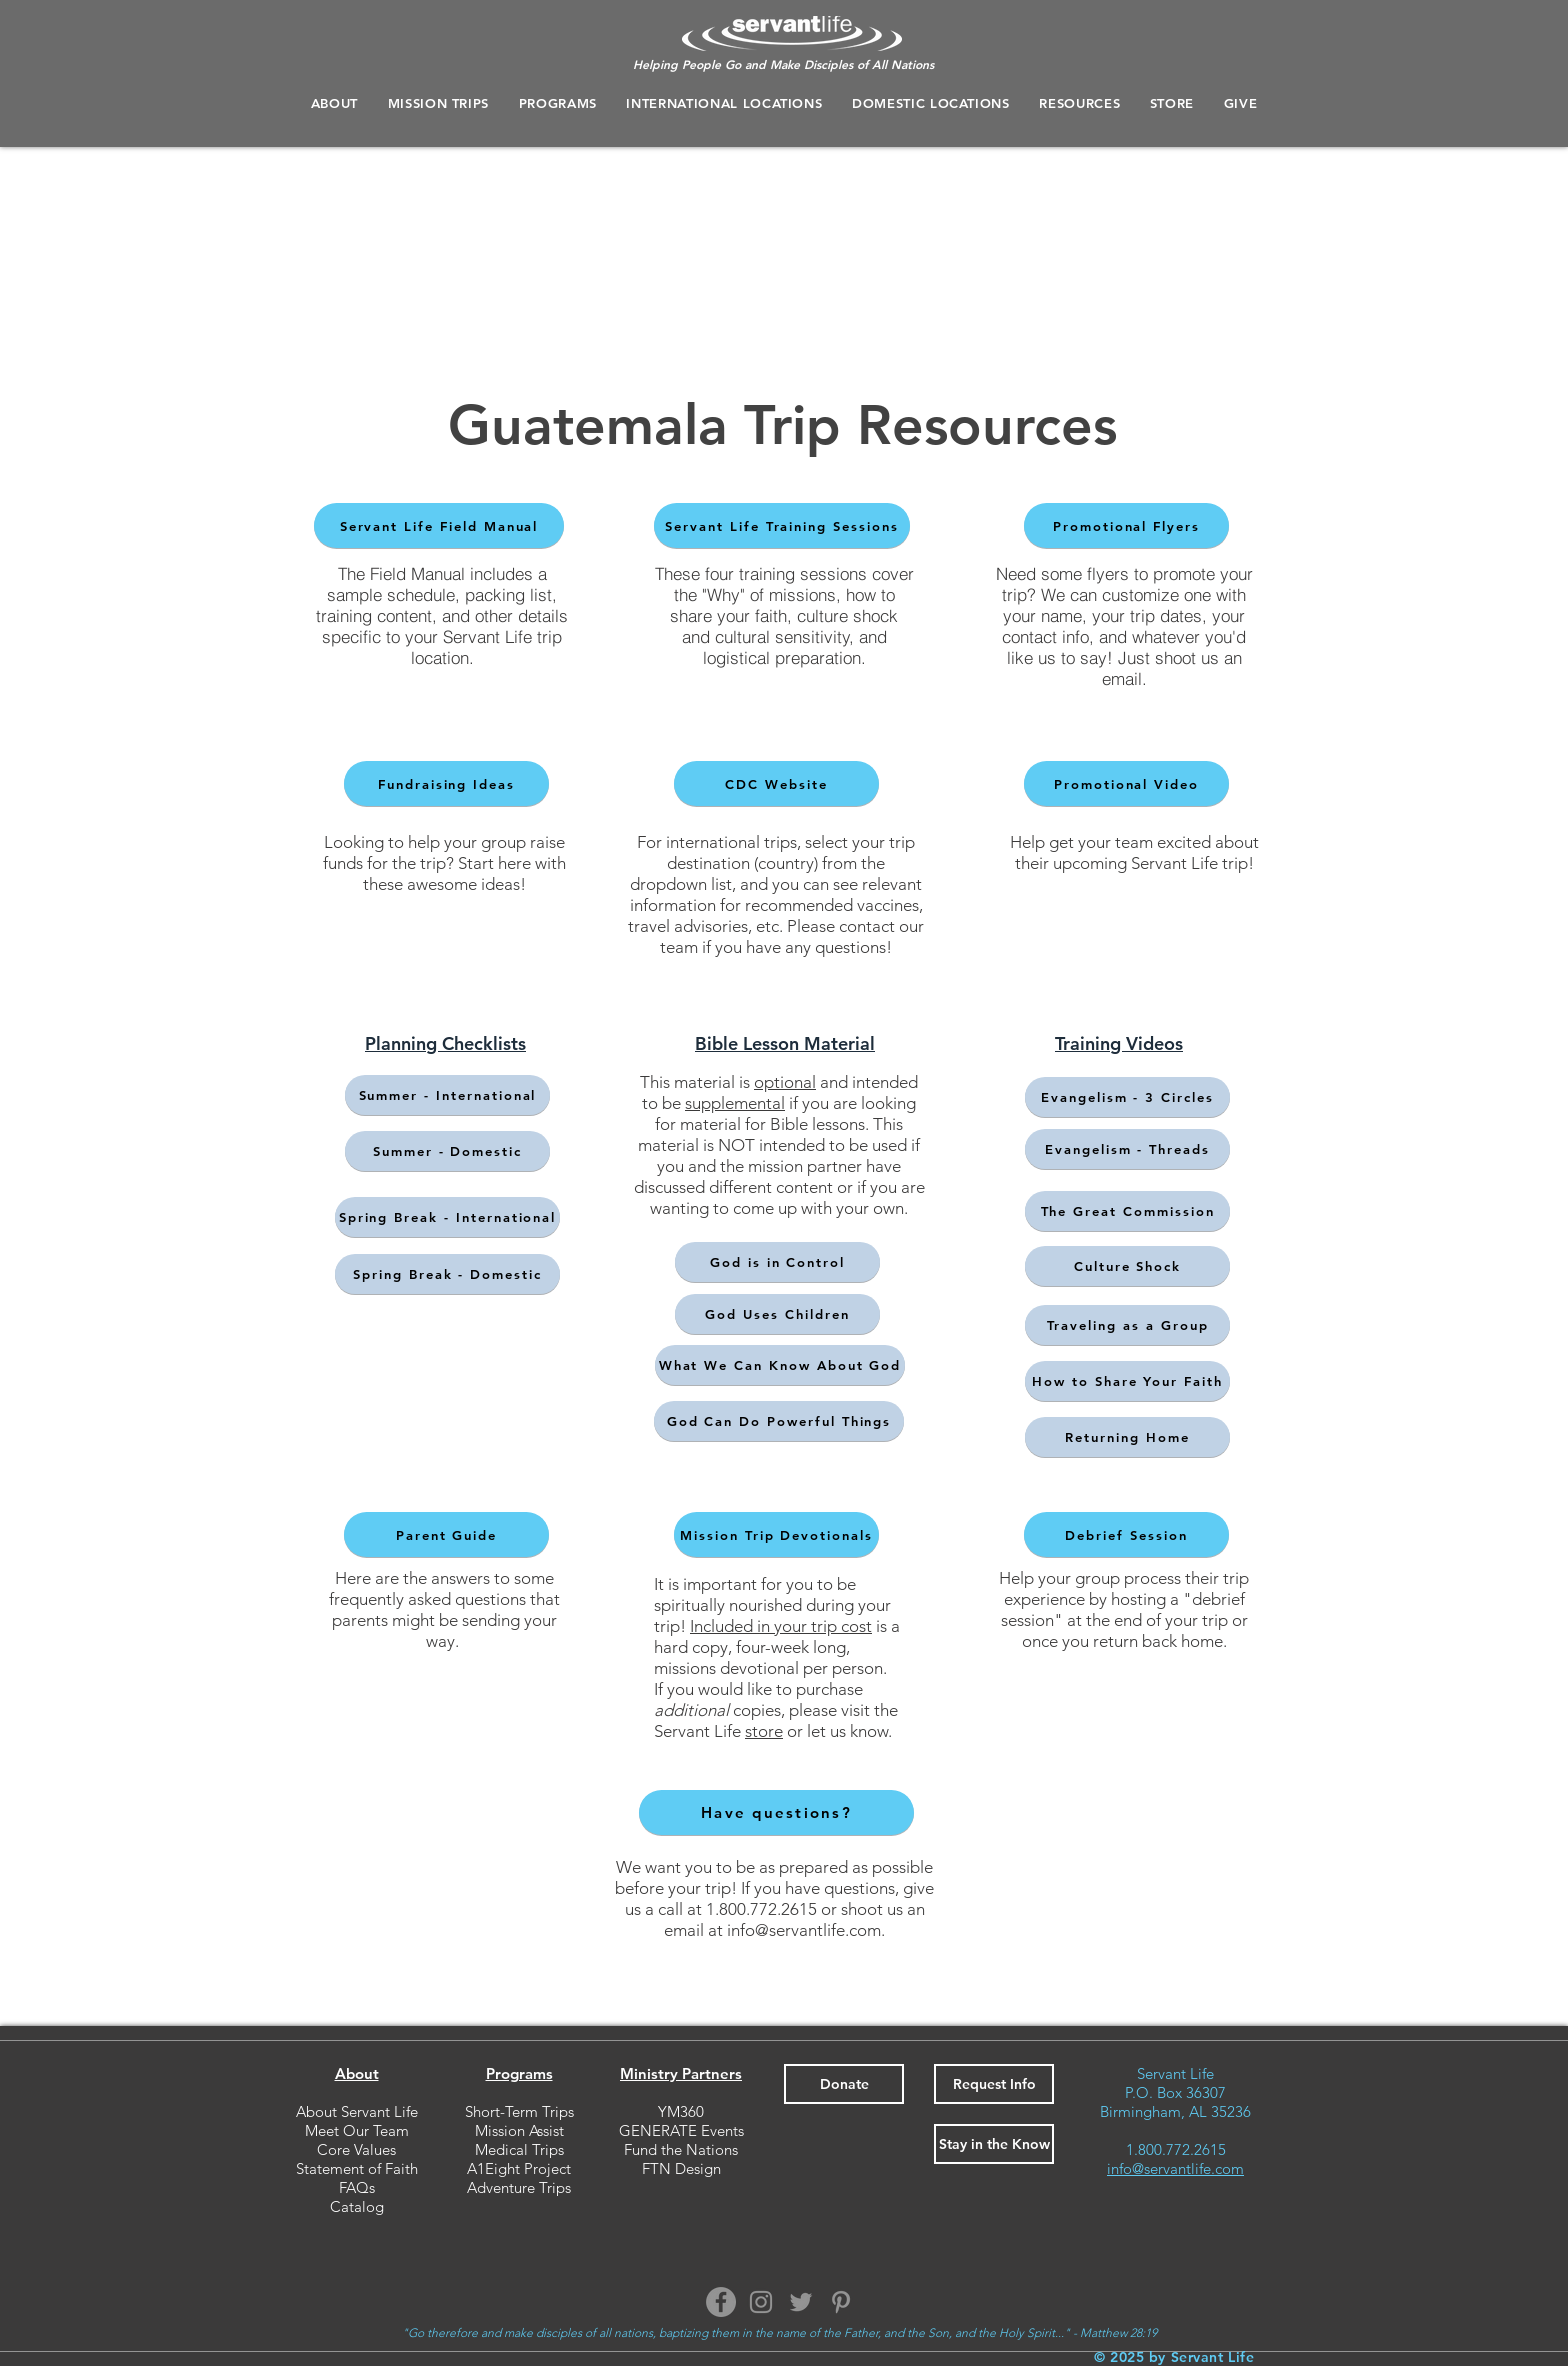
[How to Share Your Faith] (1127, 1381)
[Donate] (844, 2084)
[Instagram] (761, 2302)
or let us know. (837, 1731)
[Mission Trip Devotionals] (776, 1534)
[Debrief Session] (1126, 1534)
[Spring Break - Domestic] (447, 1274)
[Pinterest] (841, 2302)
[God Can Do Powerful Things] (779, 1421)
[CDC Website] (776, 783)
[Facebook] (721, 2302)
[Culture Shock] (1127, 1266)
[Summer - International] (447, 1095)
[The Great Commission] (1127, 1211)
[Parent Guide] (446, 1534)
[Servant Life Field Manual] (439, 525)
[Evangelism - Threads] (1127, 1149)
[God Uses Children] (777, 1314)
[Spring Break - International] (447, 1217)
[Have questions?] (776, 1812)
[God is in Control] (777, 1262)
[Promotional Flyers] (1126, 525)
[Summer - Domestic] (447, 1151)
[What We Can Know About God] (780, 1365)
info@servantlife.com (804, 1930)
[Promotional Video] (1126, 783)
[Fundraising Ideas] (446, 783)
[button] (558, 103)
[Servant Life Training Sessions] (782, 525)
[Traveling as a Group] (1127, 1325)
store (764, 1731)
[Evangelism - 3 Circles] (1127, 1097)
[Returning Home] (1127, 1437)
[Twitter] (801, 2302)
